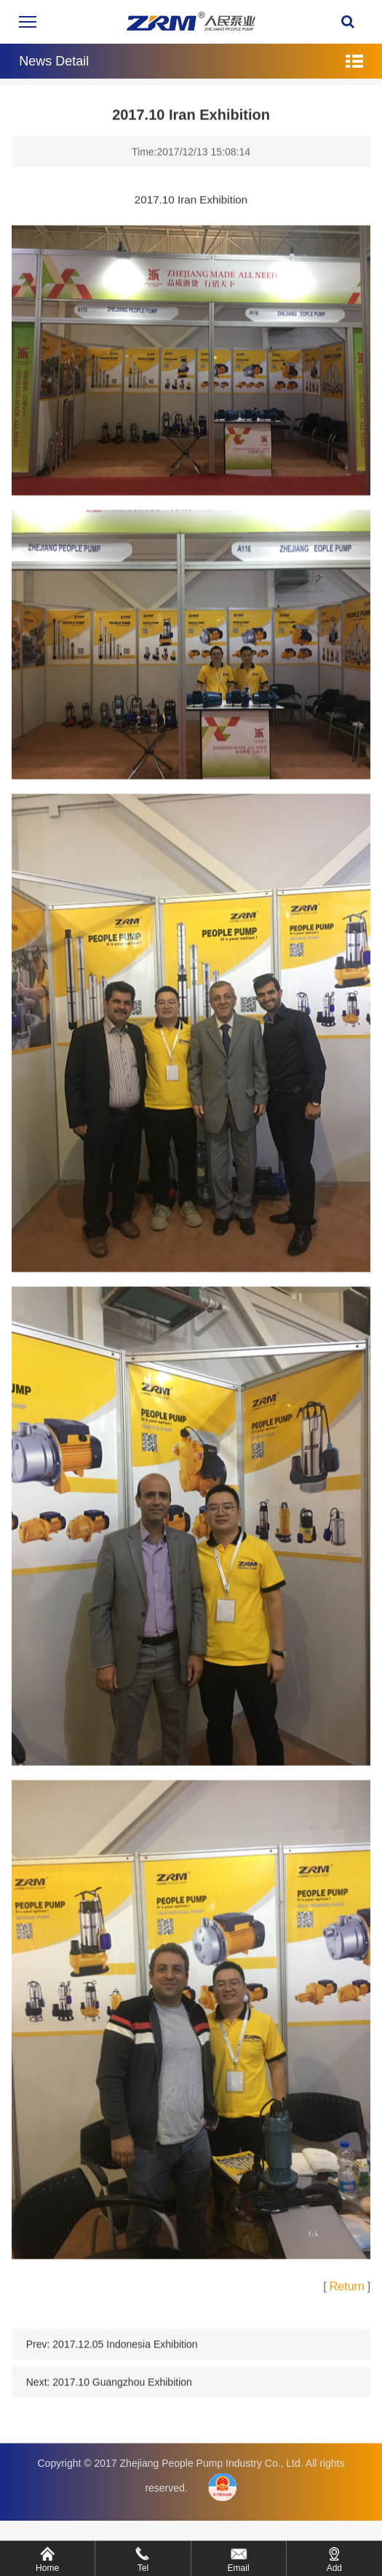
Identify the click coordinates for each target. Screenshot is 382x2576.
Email (239, 2568)
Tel (143, 2568)
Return (347, 2296)
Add (334, 2568)
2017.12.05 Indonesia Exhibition (124, 2354)
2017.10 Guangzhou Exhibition (121, 2392)
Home (47, 2568)
